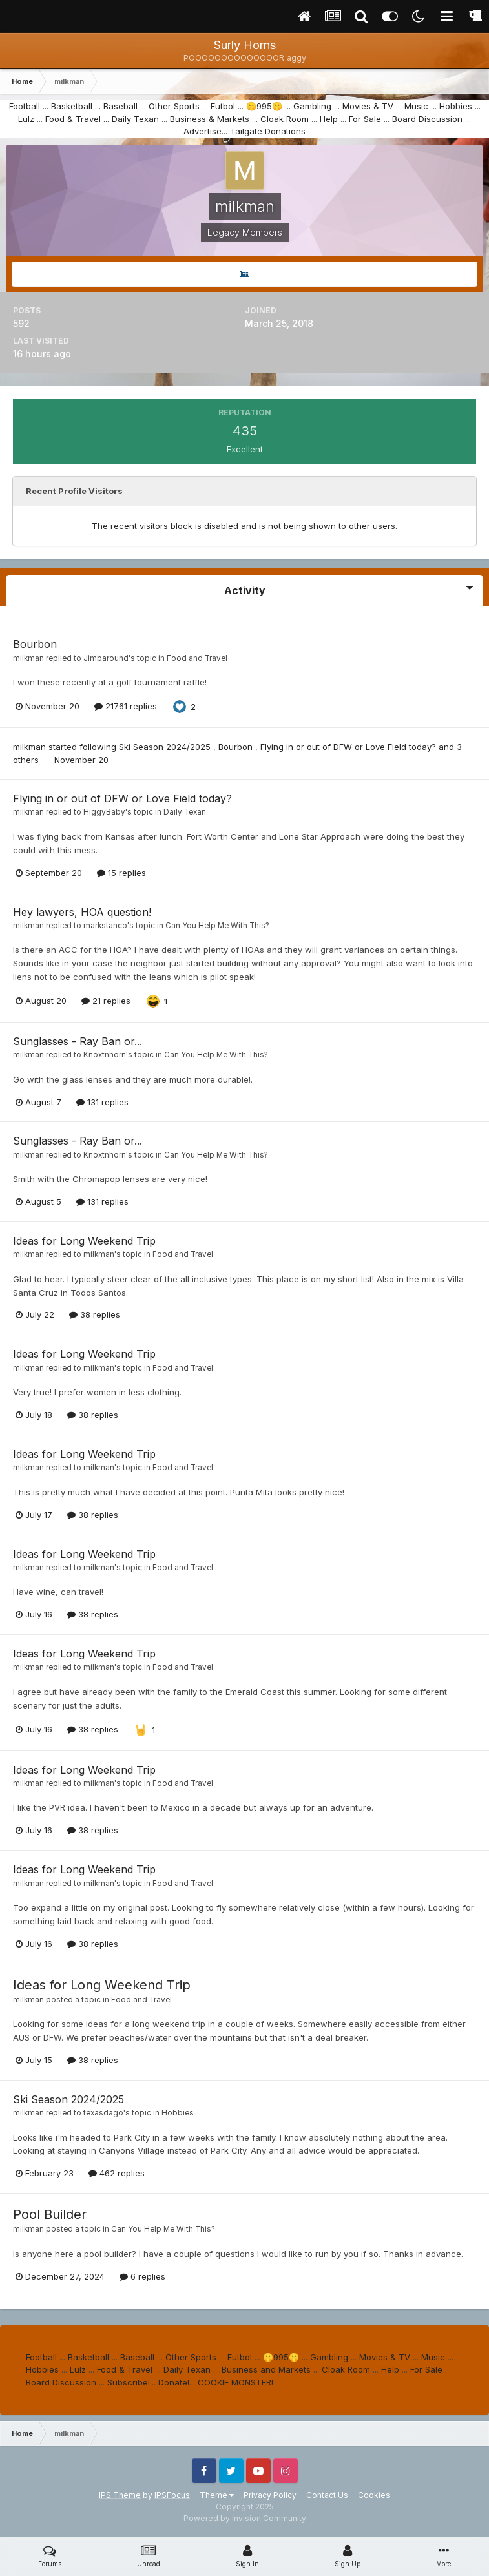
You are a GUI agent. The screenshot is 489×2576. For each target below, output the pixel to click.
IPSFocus (172, 2495)
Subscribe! (128, 2382)
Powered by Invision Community (244, 2518)
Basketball (71, 106)
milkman (28, 658)
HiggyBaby (104, 811)
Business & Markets (209, 119)
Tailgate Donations (268, 131)
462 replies (116, 2173)
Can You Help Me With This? (217, 925)
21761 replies (125, 706)
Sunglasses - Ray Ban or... (77, 1041)
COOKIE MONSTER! (235, 2382)
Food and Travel (197, 658)
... (106, 119)
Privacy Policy (270, 2495)
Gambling (312, 106)
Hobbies (455, 106)
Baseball (120, 106)
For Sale (365, 119)
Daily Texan (135, 119)
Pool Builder (50, 2214)
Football (24, 106)
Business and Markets (266, 2369)
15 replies (121, 872)
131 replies (102, 1102)
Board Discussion (427, 119)
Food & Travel (73, 119)
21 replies (105, 1000)
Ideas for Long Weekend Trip (84, 1240)
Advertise (202, 131)
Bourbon (35, 644)
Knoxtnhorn (104, 1054)
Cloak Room (284, 119)
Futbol (223, 106)
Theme (217, 2495)
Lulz (26, 119)
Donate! (173, 2382)
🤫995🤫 (264, 106)
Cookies (374, 2495)
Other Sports (174, 106)
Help (329, 119)
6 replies (142, 2276)
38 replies (94, 1314)
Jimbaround (106, 658)
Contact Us (327, 2495)
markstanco (105, 925)
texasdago (103, 2112)
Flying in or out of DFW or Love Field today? (349, 747)
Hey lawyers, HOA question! (82, 912)
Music (416, 106)
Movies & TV (367, 106)
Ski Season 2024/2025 (166, 747)
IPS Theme (120, 2495)
